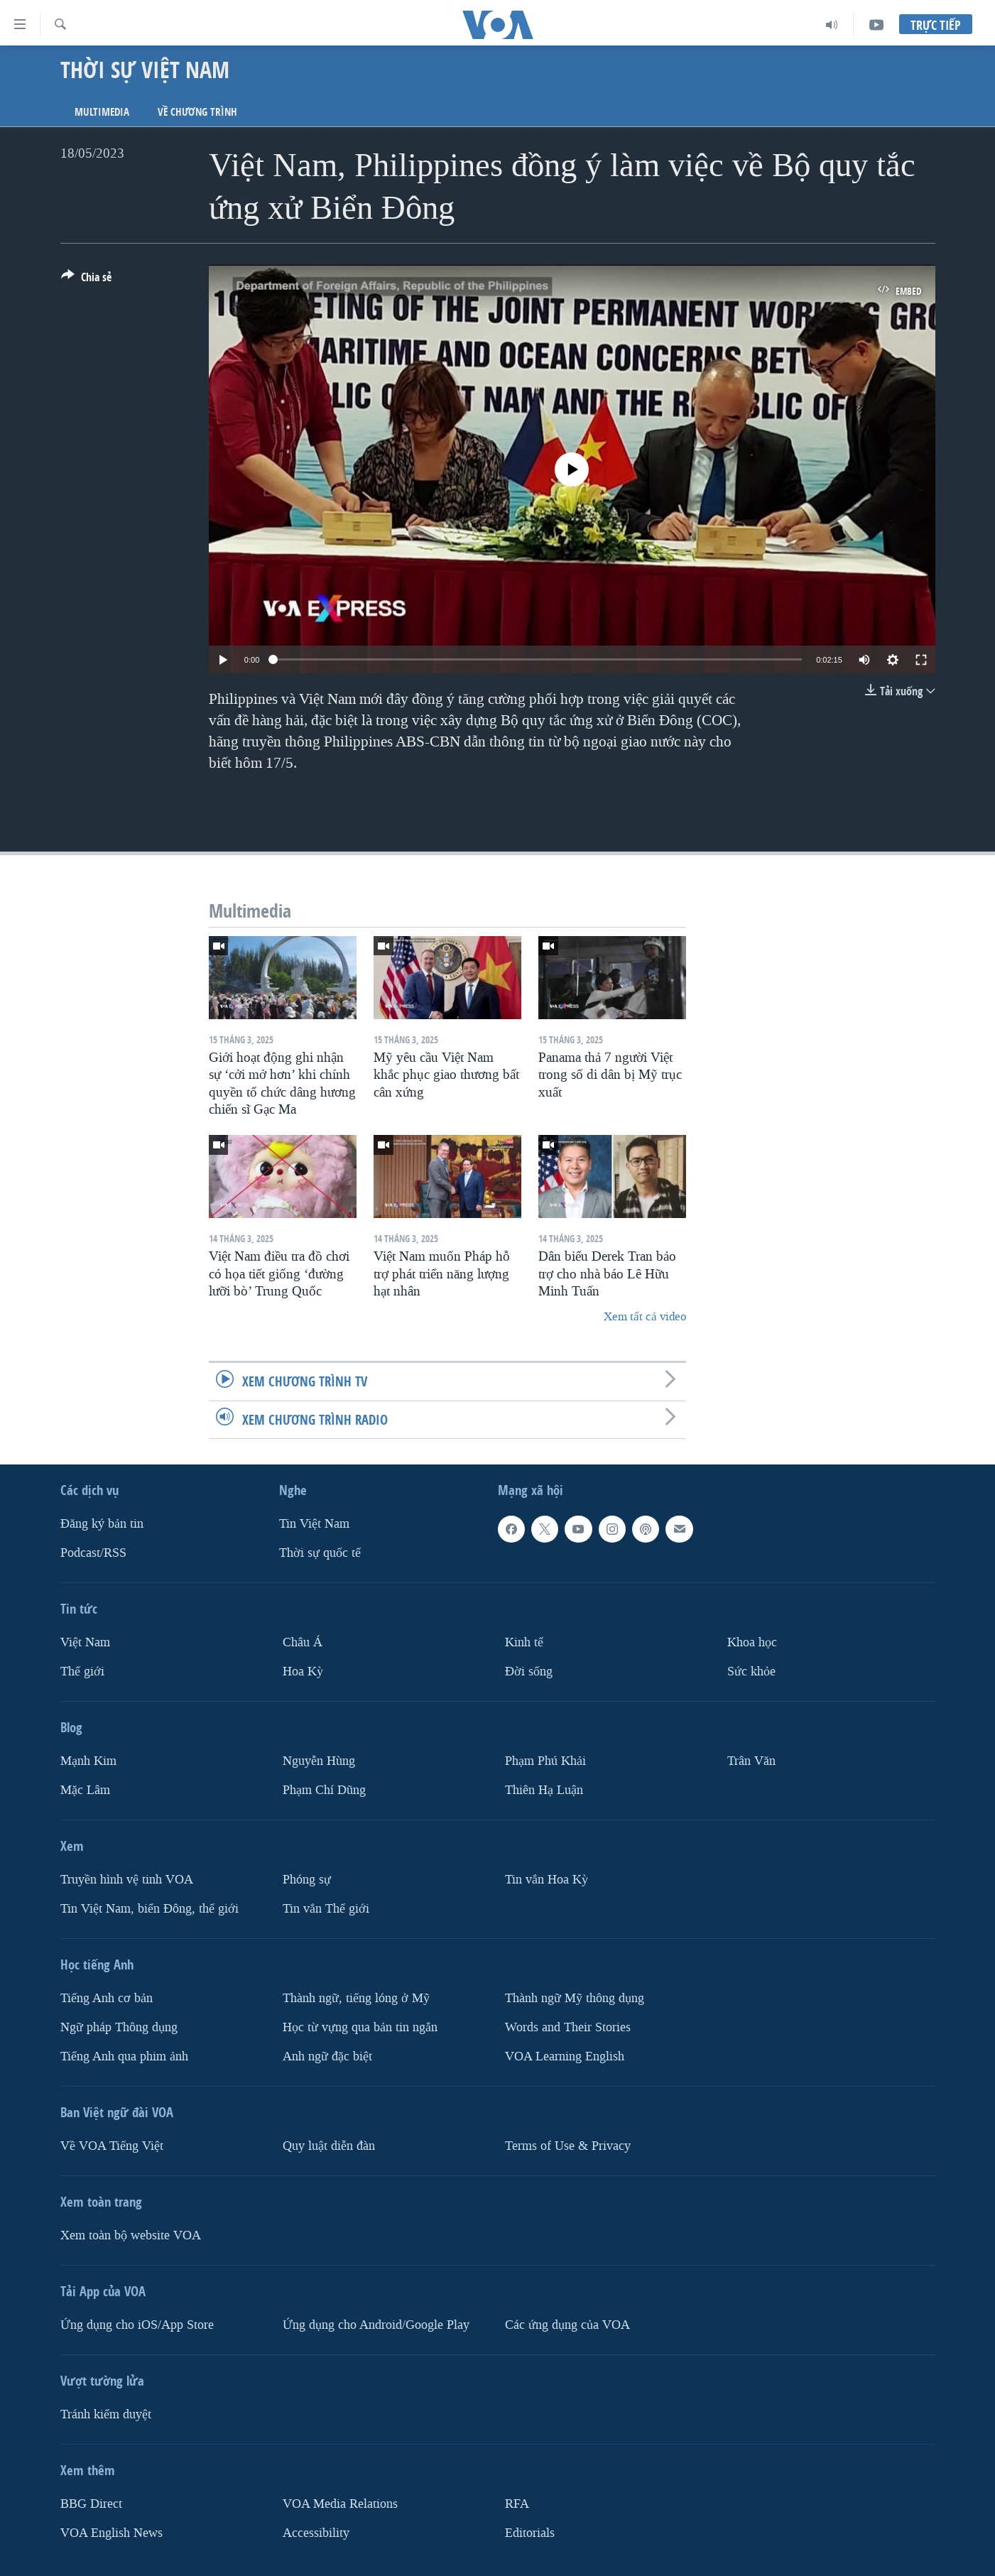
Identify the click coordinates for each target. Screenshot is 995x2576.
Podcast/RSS (93, 1553)
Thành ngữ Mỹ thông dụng (574, 1997)
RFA (517, 2503)
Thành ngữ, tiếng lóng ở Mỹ (356, 1997)
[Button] (86, 280)
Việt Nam (85, 1642)
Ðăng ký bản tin (101, 1524)
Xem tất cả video (645, 1316)
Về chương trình (197, 111)
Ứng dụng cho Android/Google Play (376, 2324)
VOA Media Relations (340, 2503)
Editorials (530, 2532)
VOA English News (111, 2532)
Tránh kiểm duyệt (105, 2414)
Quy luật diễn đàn (329, 2145)
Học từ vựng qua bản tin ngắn (360, 2026)
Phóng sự (307, 1879)
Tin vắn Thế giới (326, 1908)
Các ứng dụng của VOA (567, 2324)
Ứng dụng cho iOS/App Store (137, 2324)
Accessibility (316, 2532)
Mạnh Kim (88, 1761)
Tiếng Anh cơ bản (106, 1997)
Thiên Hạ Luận (544, 1789)
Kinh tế (524, 1642)
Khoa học (752, 1642)
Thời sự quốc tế (320, 1553)
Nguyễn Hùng (319, 1761)
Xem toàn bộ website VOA (130, 2235)
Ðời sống (529, 1671)
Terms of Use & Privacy (568, 2145)
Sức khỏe (751, 1671)
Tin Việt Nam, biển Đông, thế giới (149, 1908)
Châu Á (302, 1642)
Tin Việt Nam (314, 1524)
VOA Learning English (564, 2056)
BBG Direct (91, 2503)
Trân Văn (751, 1761)
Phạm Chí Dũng (324, 1789)
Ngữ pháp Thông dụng (119, 2026)
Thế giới (82, 1671)
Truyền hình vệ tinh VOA (126, 1879)
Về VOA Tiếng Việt (111, 2145)
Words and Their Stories (568, 2026)
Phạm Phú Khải (545, 1761)
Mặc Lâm (85, 1789)
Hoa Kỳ (303, 1671)
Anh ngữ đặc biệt (327, 2056)
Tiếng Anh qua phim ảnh (124, 2056)
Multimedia (102, 111)
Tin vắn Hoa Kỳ (546, 1879)
